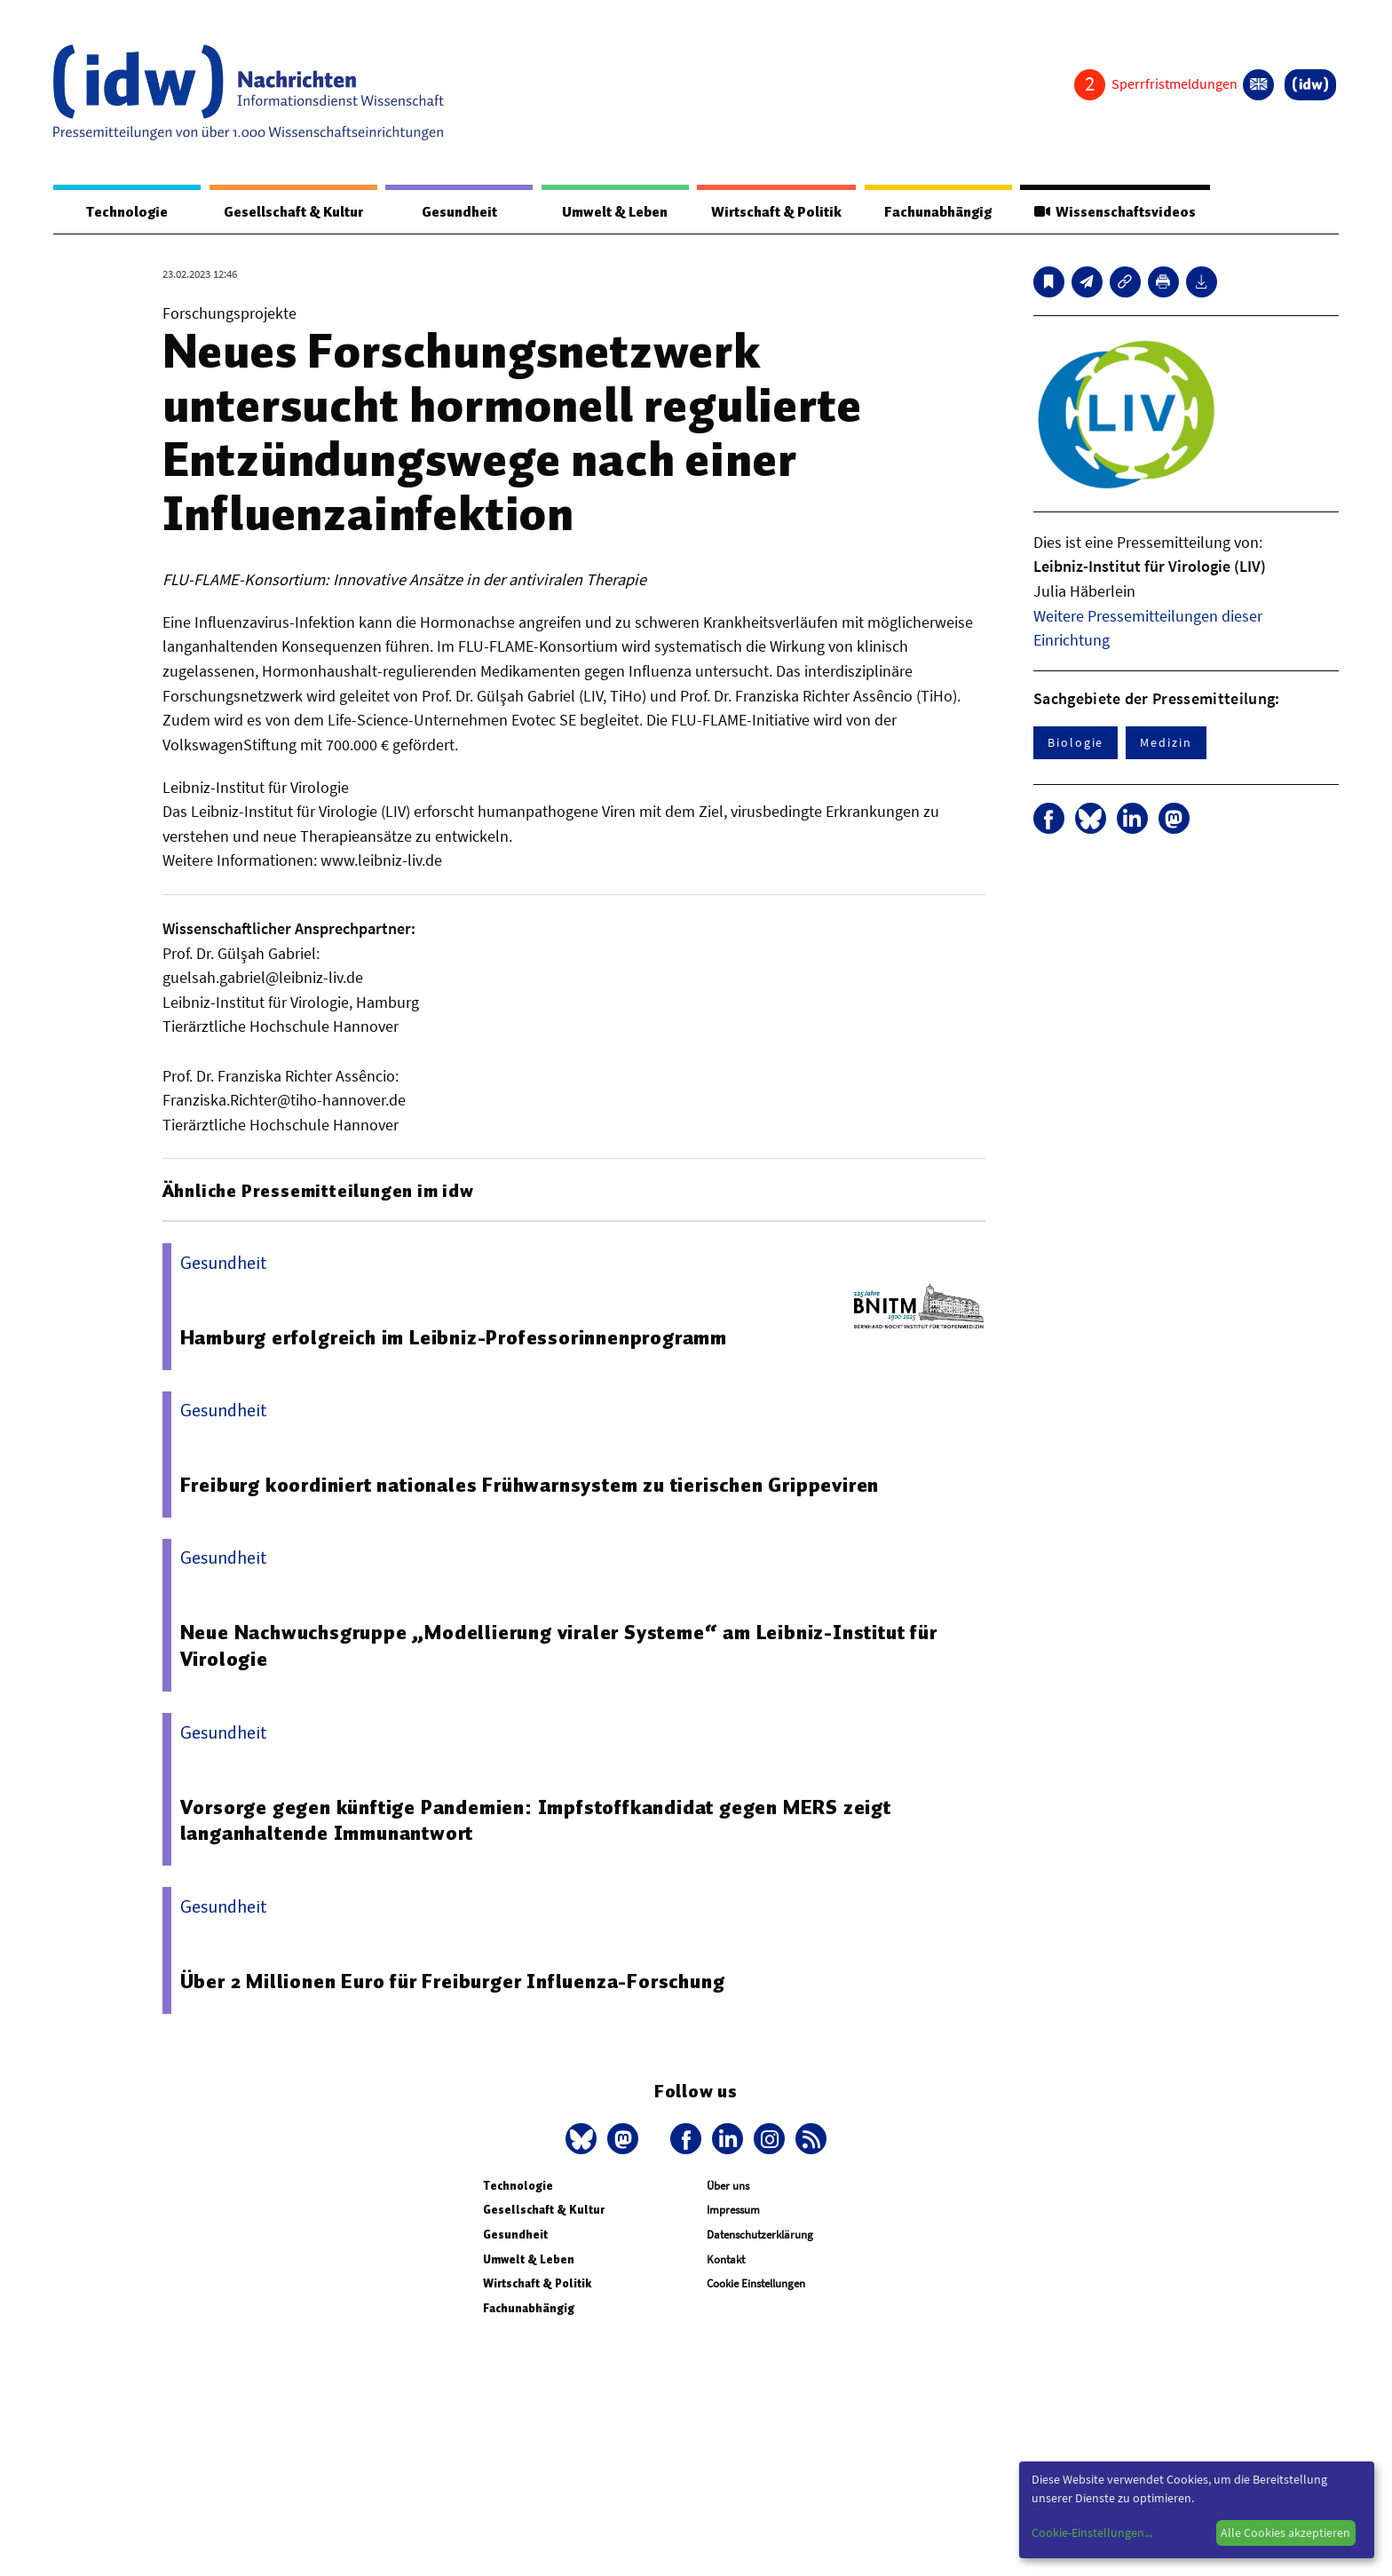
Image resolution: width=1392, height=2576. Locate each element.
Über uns (728, 2185)
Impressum (733, 2209)
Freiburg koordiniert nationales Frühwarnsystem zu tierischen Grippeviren (530, 1485)
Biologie (1075, 742)
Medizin (1165, 742)
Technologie (127, 212)
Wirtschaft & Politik (776, 212)
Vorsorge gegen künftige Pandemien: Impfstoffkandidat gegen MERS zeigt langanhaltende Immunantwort (535, 1820)
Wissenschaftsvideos (1115, 212)
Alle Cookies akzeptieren (1285, 2532)
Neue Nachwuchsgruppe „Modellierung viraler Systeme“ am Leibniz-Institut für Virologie (558, 1645)
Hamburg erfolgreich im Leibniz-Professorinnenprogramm (453, 1337)
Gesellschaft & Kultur (293, 212)
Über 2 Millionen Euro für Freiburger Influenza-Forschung (452, 1981)
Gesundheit (459, 212)
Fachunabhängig (938, 212)
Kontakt (726, 2259)
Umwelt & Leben (615, 212)
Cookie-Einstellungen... (1092, 2532)
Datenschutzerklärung (760, 2234)
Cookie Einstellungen (756, 2283)
